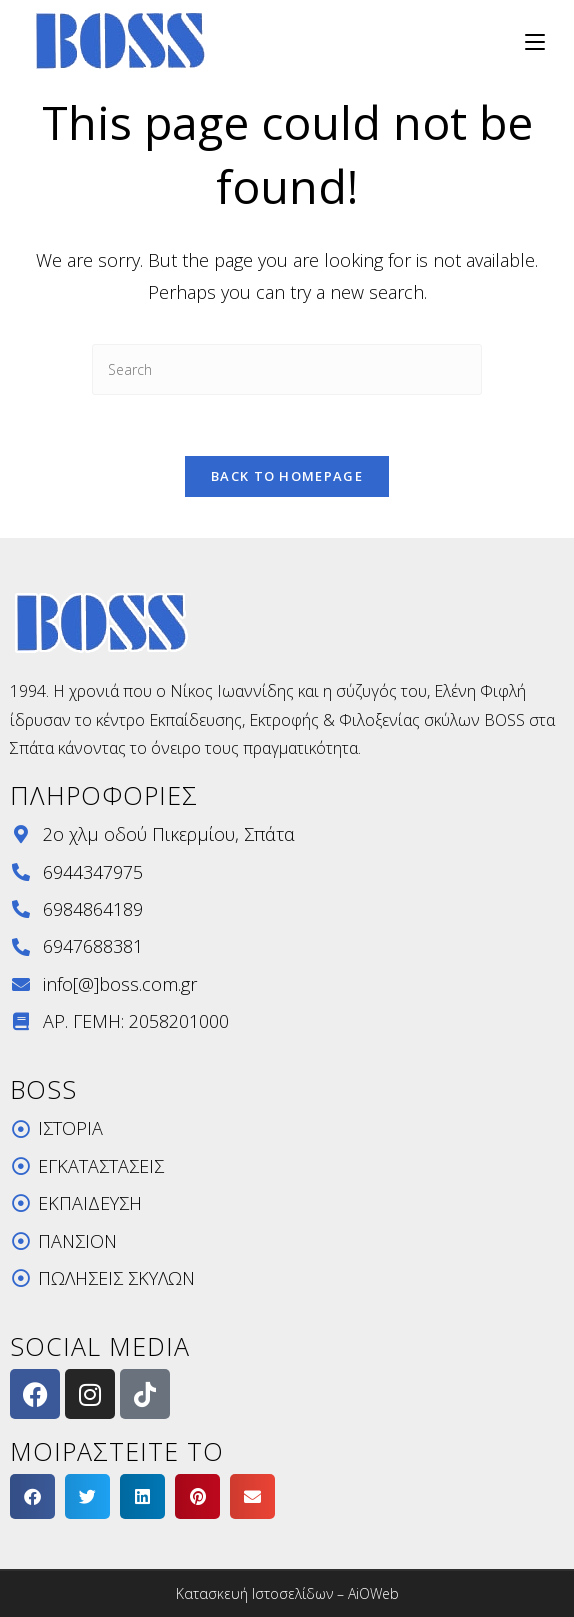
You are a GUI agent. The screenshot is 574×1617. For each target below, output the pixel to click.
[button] (32, 1496)
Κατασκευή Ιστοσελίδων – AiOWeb (287, 1593)
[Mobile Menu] (527, 40)
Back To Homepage (287, 476)
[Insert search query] (287, 369)
